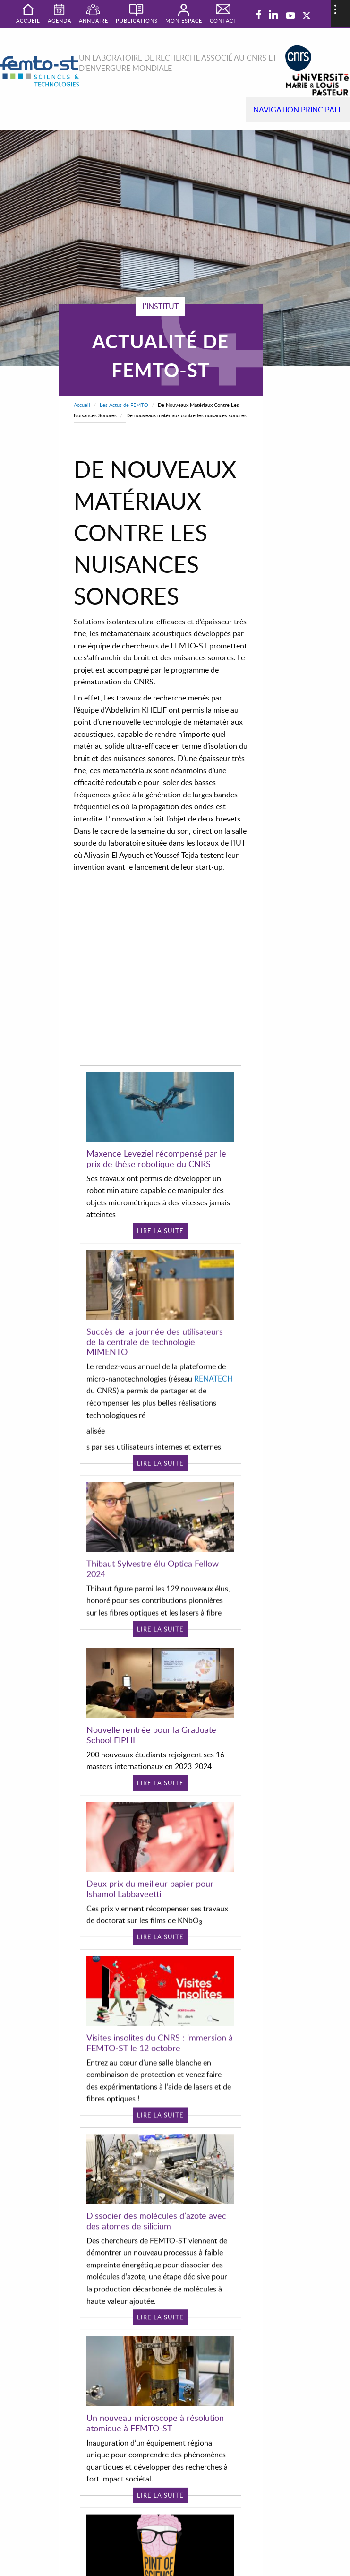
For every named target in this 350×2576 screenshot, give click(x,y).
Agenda (59, 20)
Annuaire (93, 20)
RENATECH (213, 1354)
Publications (137, 20)
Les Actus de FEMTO (124, 404)
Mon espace (183, 20)
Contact (223, 20)
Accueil (82, 404)
